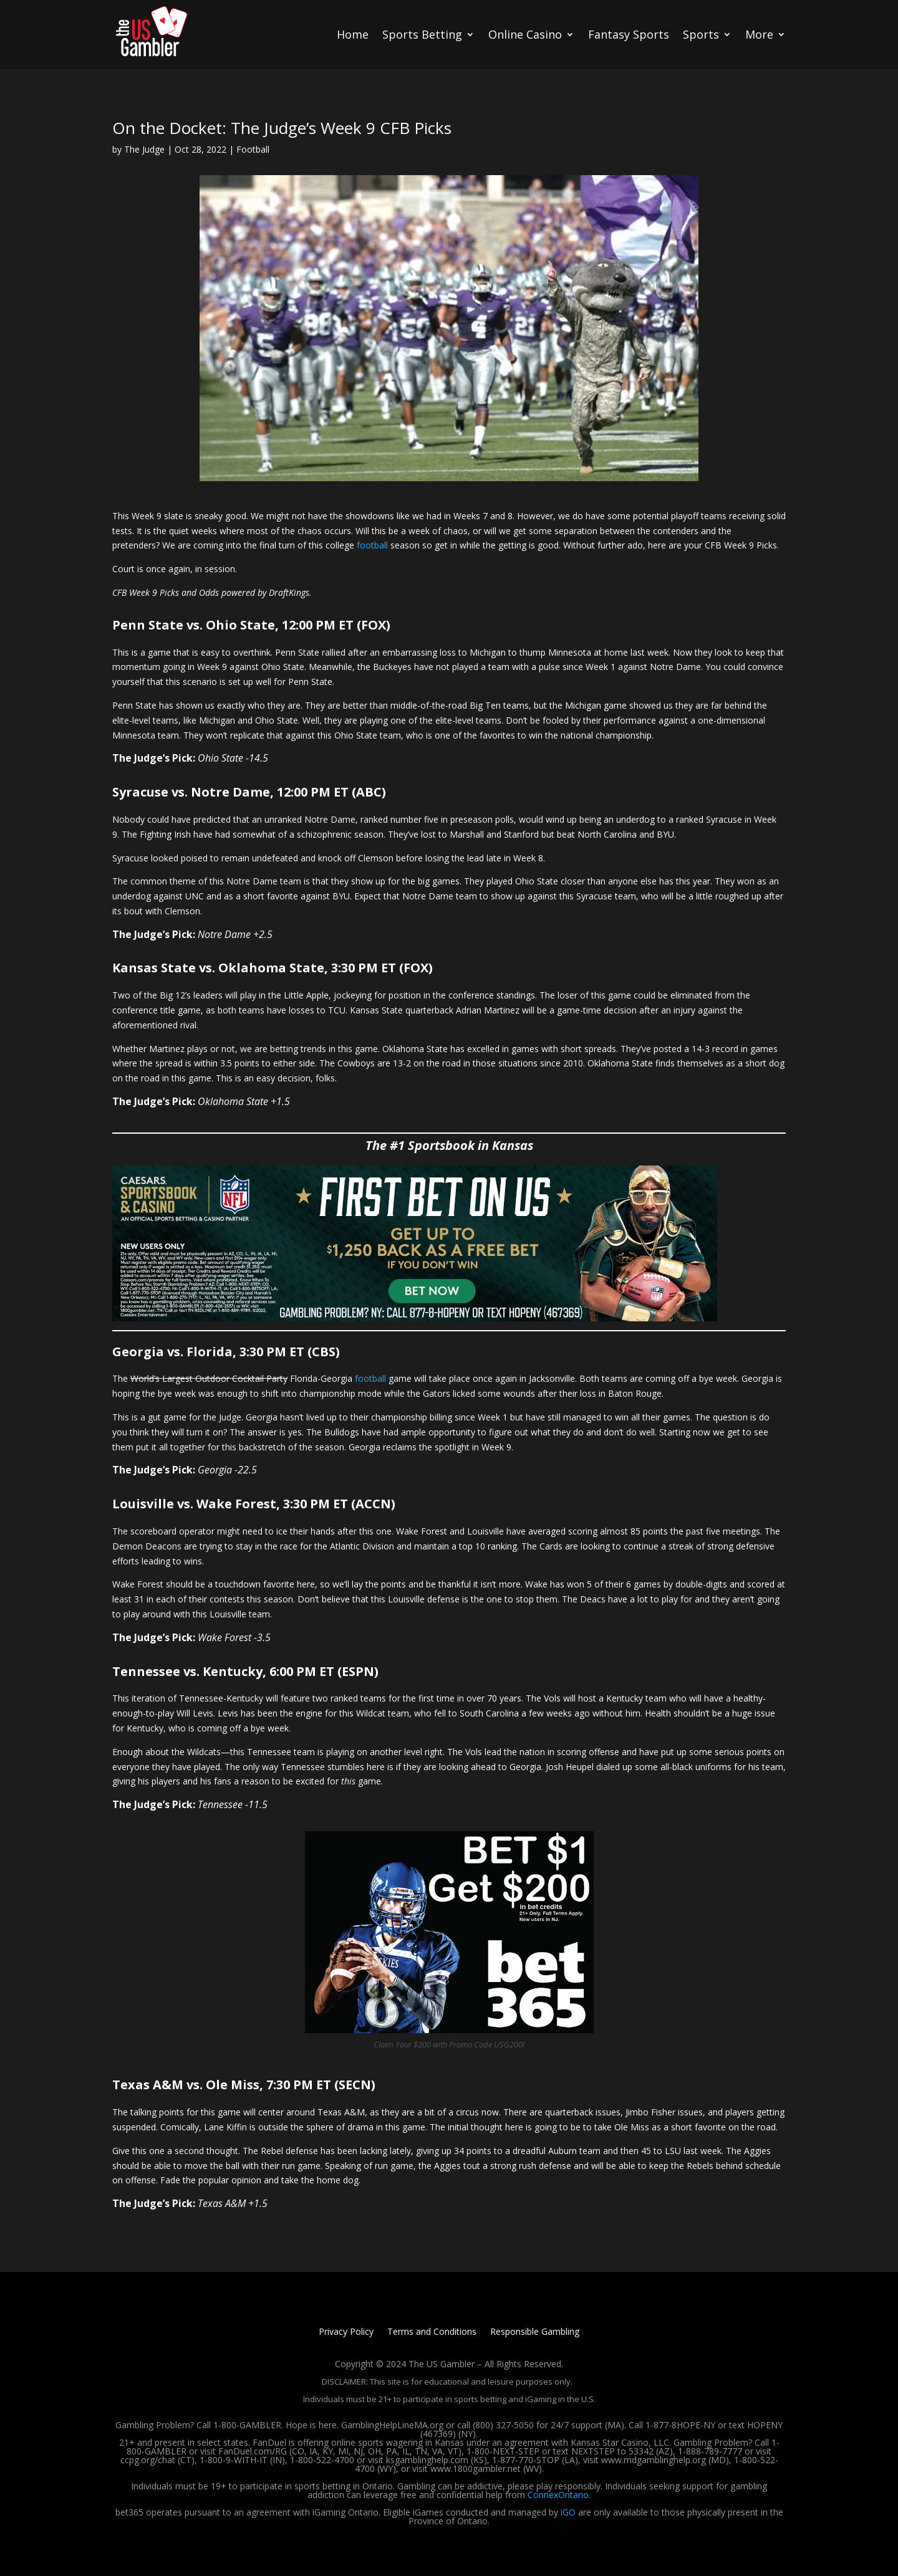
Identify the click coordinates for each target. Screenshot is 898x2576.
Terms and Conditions (431, 2332)
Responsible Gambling (534, 2332)
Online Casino (525, 34)
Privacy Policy (346, 2332)
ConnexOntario (558, 2495)
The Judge (144, 149)
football (372, 545)
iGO (568, 2512)
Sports (701, 34)
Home (353, 34)
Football (252, 149)
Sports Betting (422, 34)
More (759, 34)
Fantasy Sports (628, 34)
